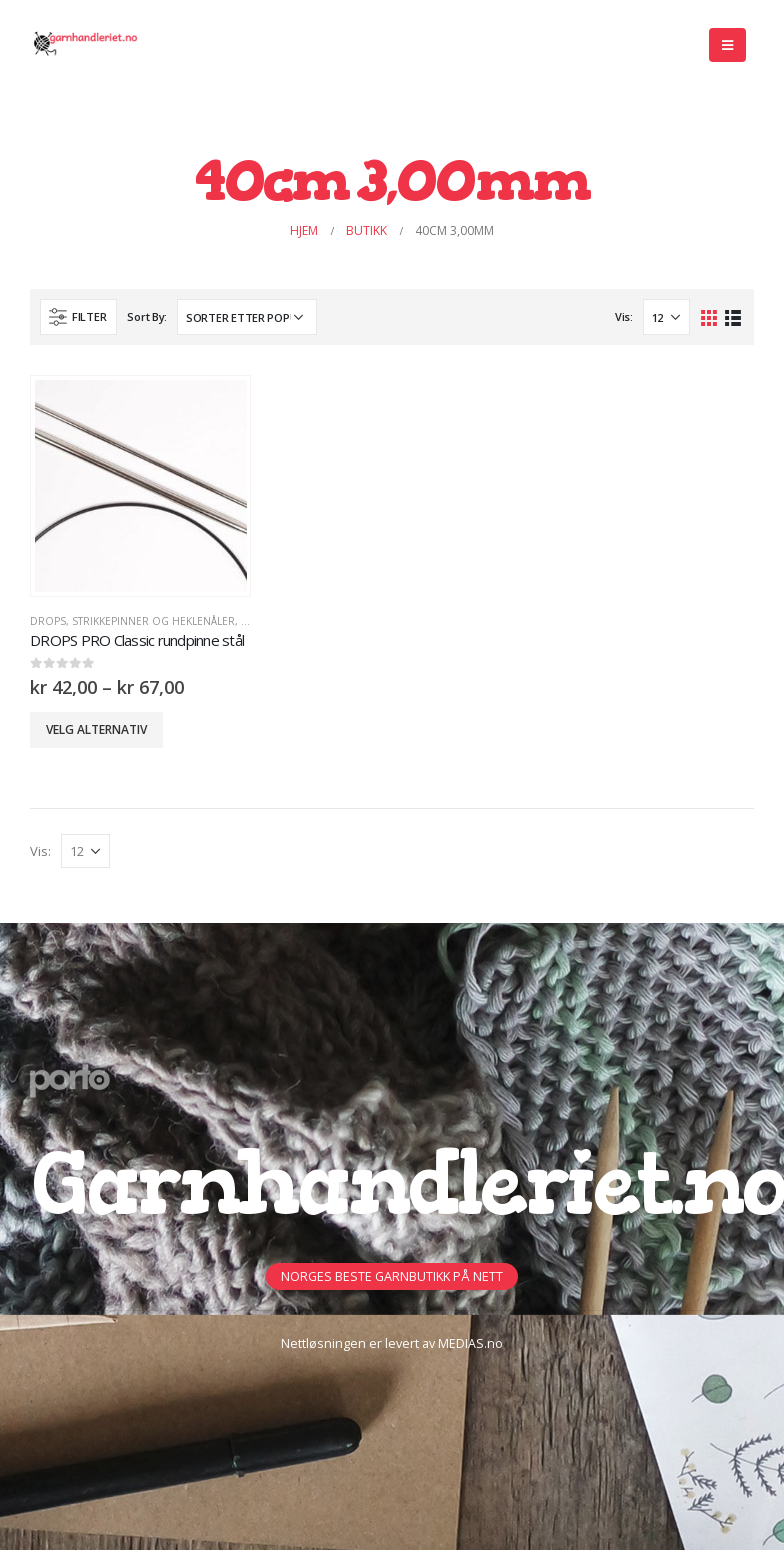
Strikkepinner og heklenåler (153, 621)
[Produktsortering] (247, 317)
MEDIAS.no (470, 1343)
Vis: (624, 316)
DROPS (48, 621)
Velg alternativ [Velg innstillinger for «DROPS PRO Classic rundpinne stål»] (96, 729)
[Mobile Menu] (727, 45)
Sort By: (147, 316)
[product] (141, 486)
